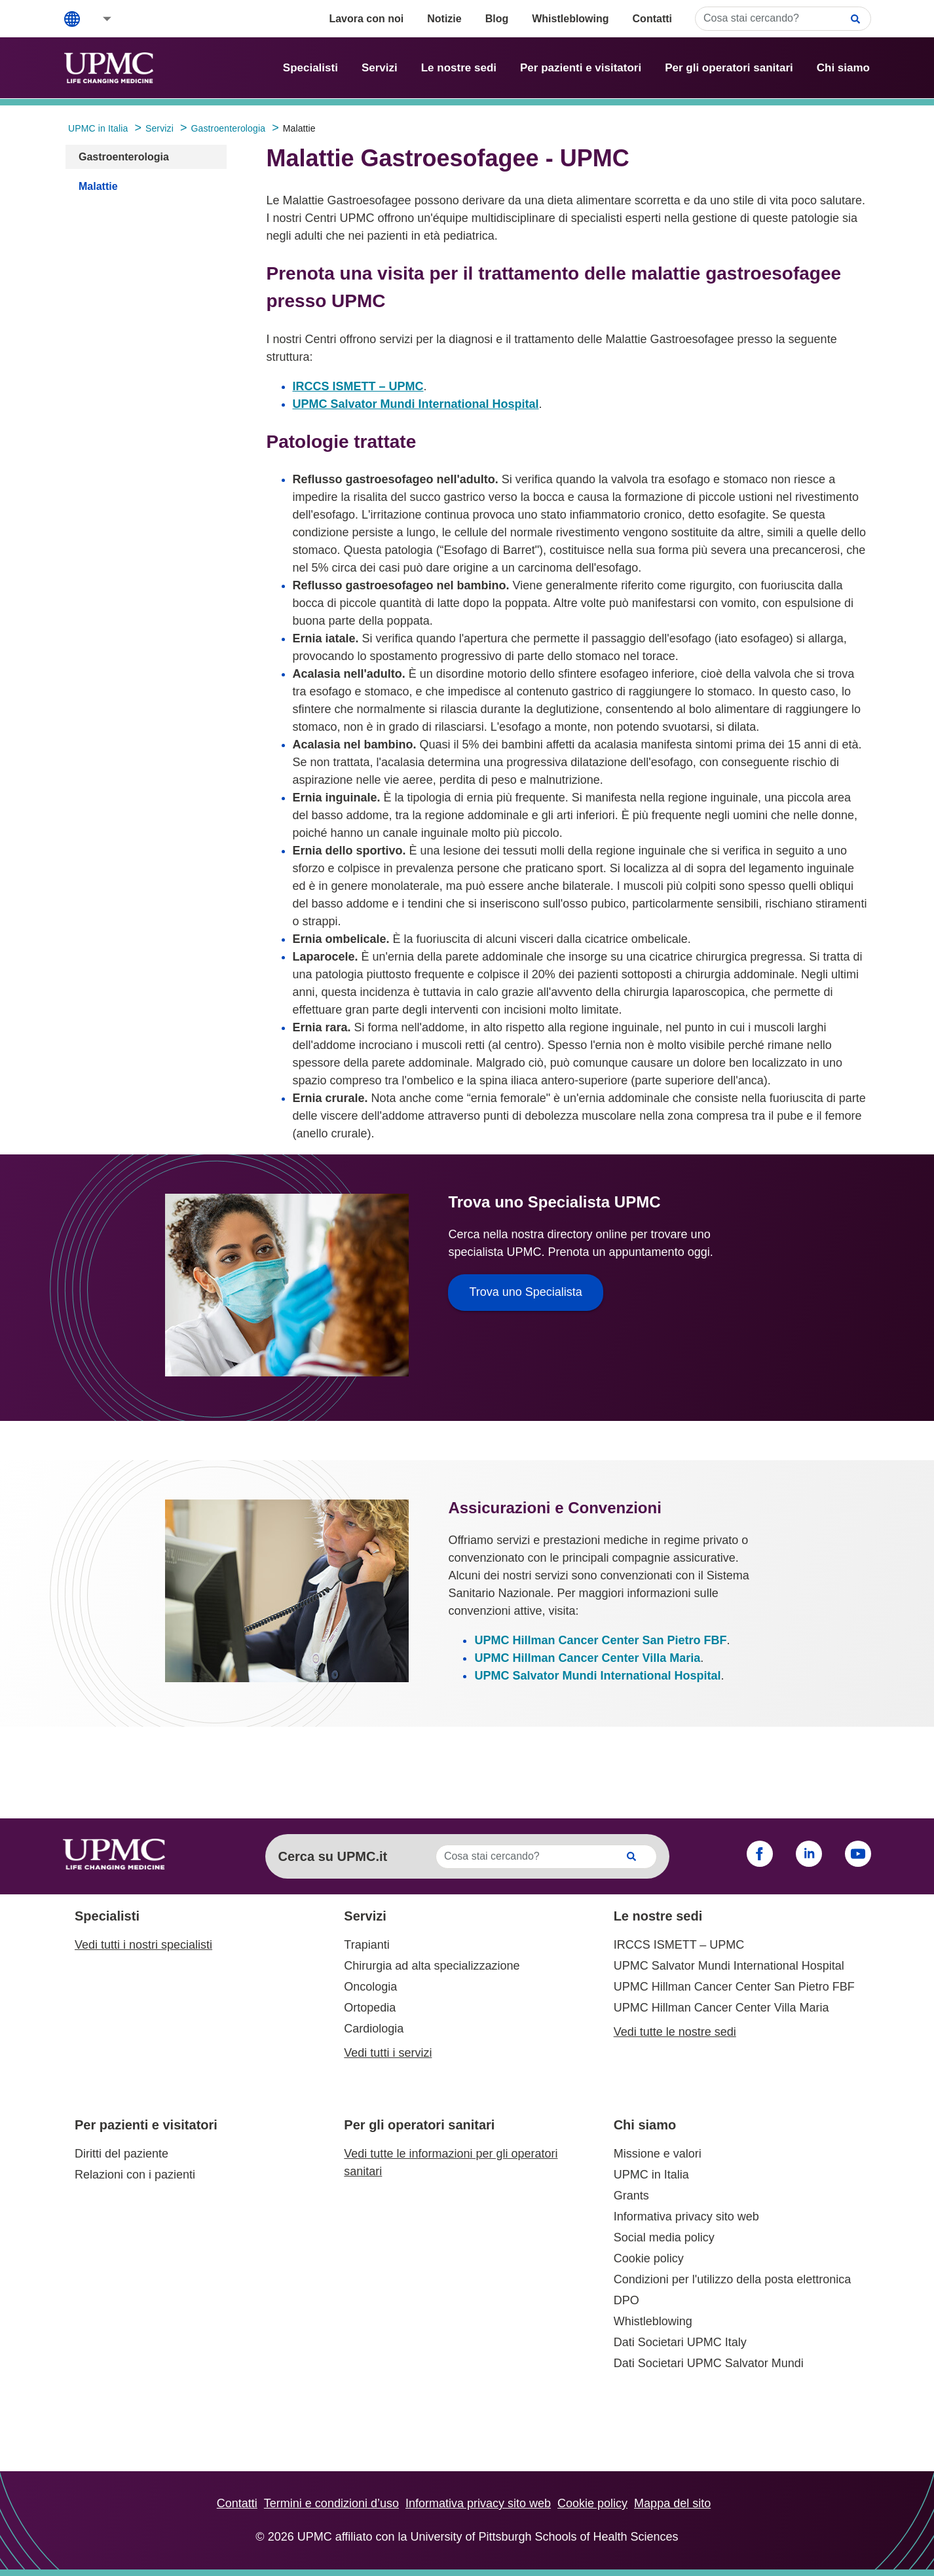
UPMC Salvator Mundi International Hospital (416, 404)
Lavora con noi (366, 18)
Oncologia (370, 1986)
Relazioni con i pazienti (135, 2174)
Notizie (444, 18)
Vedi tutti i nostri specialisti (143, 1944)
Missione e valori (657, 2153)
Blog (497, 18)
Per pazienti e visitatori (580, 68)
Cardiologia (373, 2028)
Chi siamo (843, 68)
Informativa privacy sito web (686, 2216)
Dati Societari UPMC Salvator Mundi (709, 2363)
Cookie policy (649, 2258)
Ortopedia (370, 2007)
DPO (626, 2300)
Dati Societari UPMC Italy (680, 2342)
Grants (631, 2195)
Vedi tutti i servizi (388, 2052)
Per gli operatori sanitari (729, 68)
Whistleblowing (570, 18)
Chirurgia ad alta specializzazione (431, 1965)
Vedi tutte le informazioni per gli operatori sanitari (450, 2162)
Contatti (652, 18)
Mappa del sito (672, 2503)
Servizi (380, 68)
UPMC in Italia (651, 2174)
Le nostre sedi (458, 68)
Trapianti (366, 1944)
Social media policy (664, 2237)
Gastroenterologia (124, 156)
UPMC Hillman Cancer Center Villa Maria (587, 1658)
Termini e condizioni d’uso (331, 2503)
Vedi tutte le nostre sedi (675, 2031)
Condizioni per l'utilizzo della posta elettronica (732, 2279)
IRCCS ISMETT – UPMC (358, 386)
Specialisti (310, 68)
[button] (98, 19)
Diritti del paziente (121, 2153)
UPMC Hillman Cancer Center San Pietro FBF (600, 1640)
